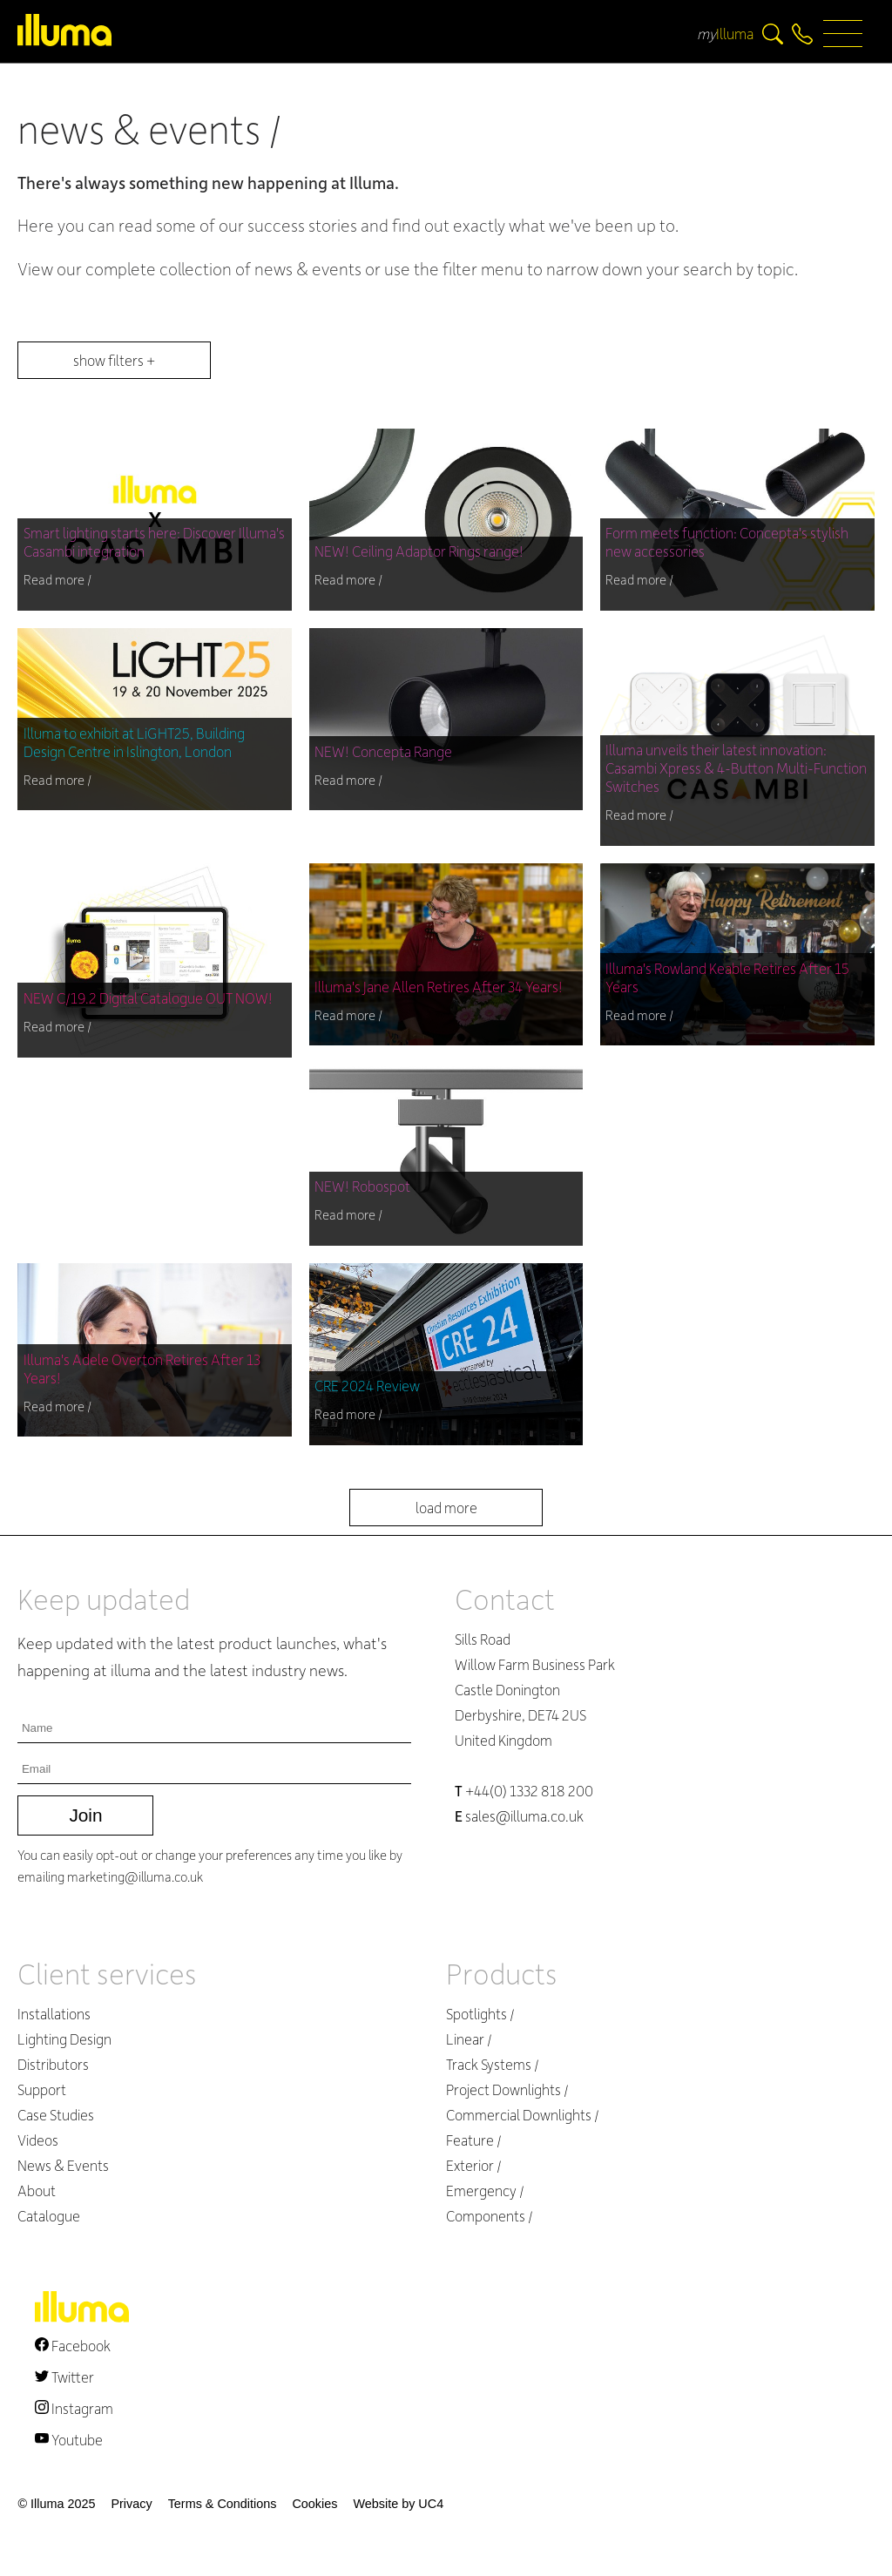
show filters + (114, 360)
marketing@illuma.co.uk (135, 1876)
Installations (54, 2014)
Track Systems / (492, 2064)
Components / (489, 2216)
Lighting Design (64, 2039)
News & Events (63, 2165)
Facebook (73, 2345)
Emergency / (485, 2190)
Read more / (57, 579)
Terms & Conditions (222, 2504)
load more (446, 1507)
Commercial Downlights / (522, 2115)
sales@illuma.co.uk (519, 1816)
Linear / (469, 2039)
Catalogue (48, 2216)
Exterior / (474, 2165)
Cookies (314, 2504)
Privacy (131, 2504)
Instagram (74, 2408)
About (36, 2190)
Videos (37, 2140)
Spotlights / (480, 2014)
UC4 (430, 2504)
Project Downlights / (507, 2089)
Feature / (474, 2140)
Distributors (53, 2064)
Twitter (64, 2377)
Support (41, 2089)
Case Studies (55, 2115)
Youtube (69, 2440)
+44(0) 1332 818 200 (524, 1791)
